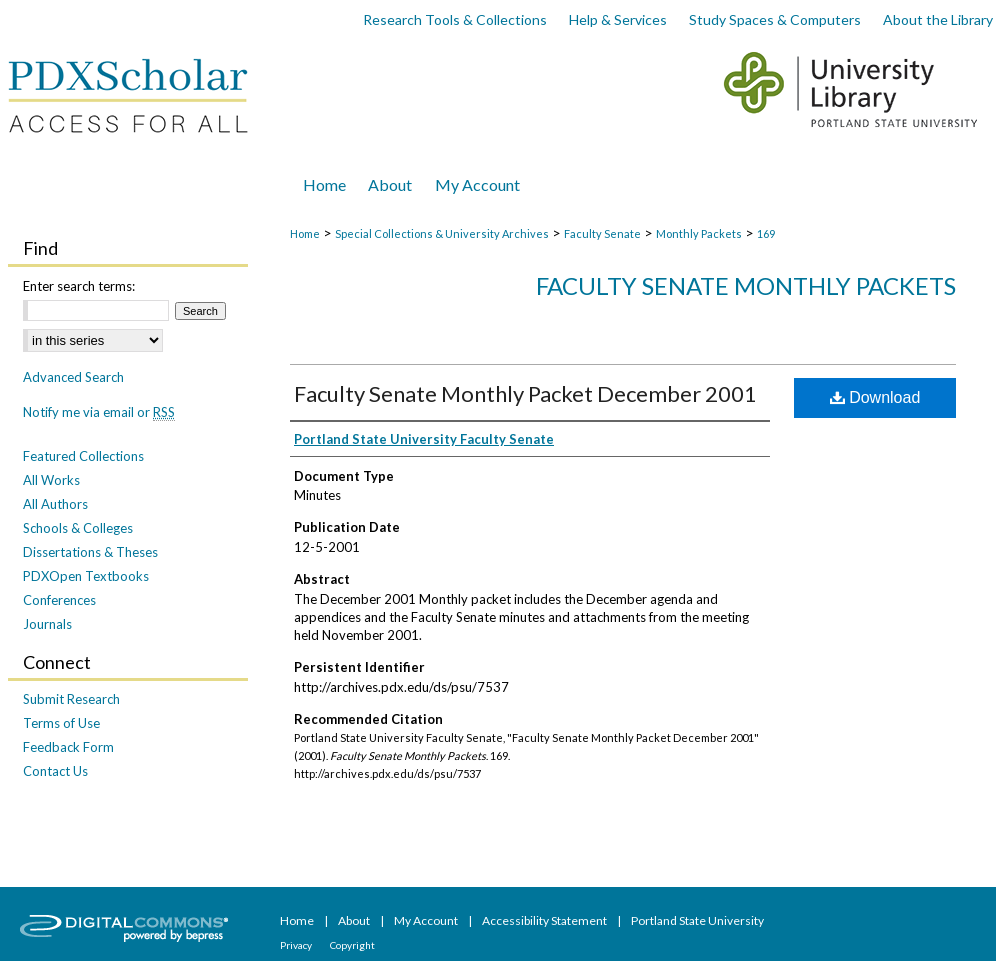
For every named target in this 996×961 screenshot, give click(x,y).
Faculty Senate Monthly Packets (746, 285)
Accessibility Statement (545, 920)
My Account (427, 920)
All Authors (55, 504)
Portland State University (697, 920)
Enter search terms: (79, 286)
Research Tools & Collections (455, 19)
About (355, 920)
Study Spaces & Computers (775, 19)
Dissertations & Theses (90, 552)
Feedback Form (68, 747)
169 (766, 233)
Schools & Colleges (78, 528)
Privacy (297, 945)
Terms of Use (61, 723)
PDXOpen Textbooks (86, 576)
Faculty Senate (602, 233)
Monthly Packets (699, 233)
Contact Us (55, 771)
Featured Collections (83, 456)
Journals (47, 624)
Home (305, 233)
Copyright (352, 945)
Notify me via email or (99, 412)
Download (875, 397)
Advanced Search (73, 377)
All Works (51, 480)
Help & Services (618, 19)
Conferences (59, 600)
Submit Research (71, 699)
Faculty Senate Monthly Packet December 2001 (525, 393)
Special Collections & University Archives (442, 233)
